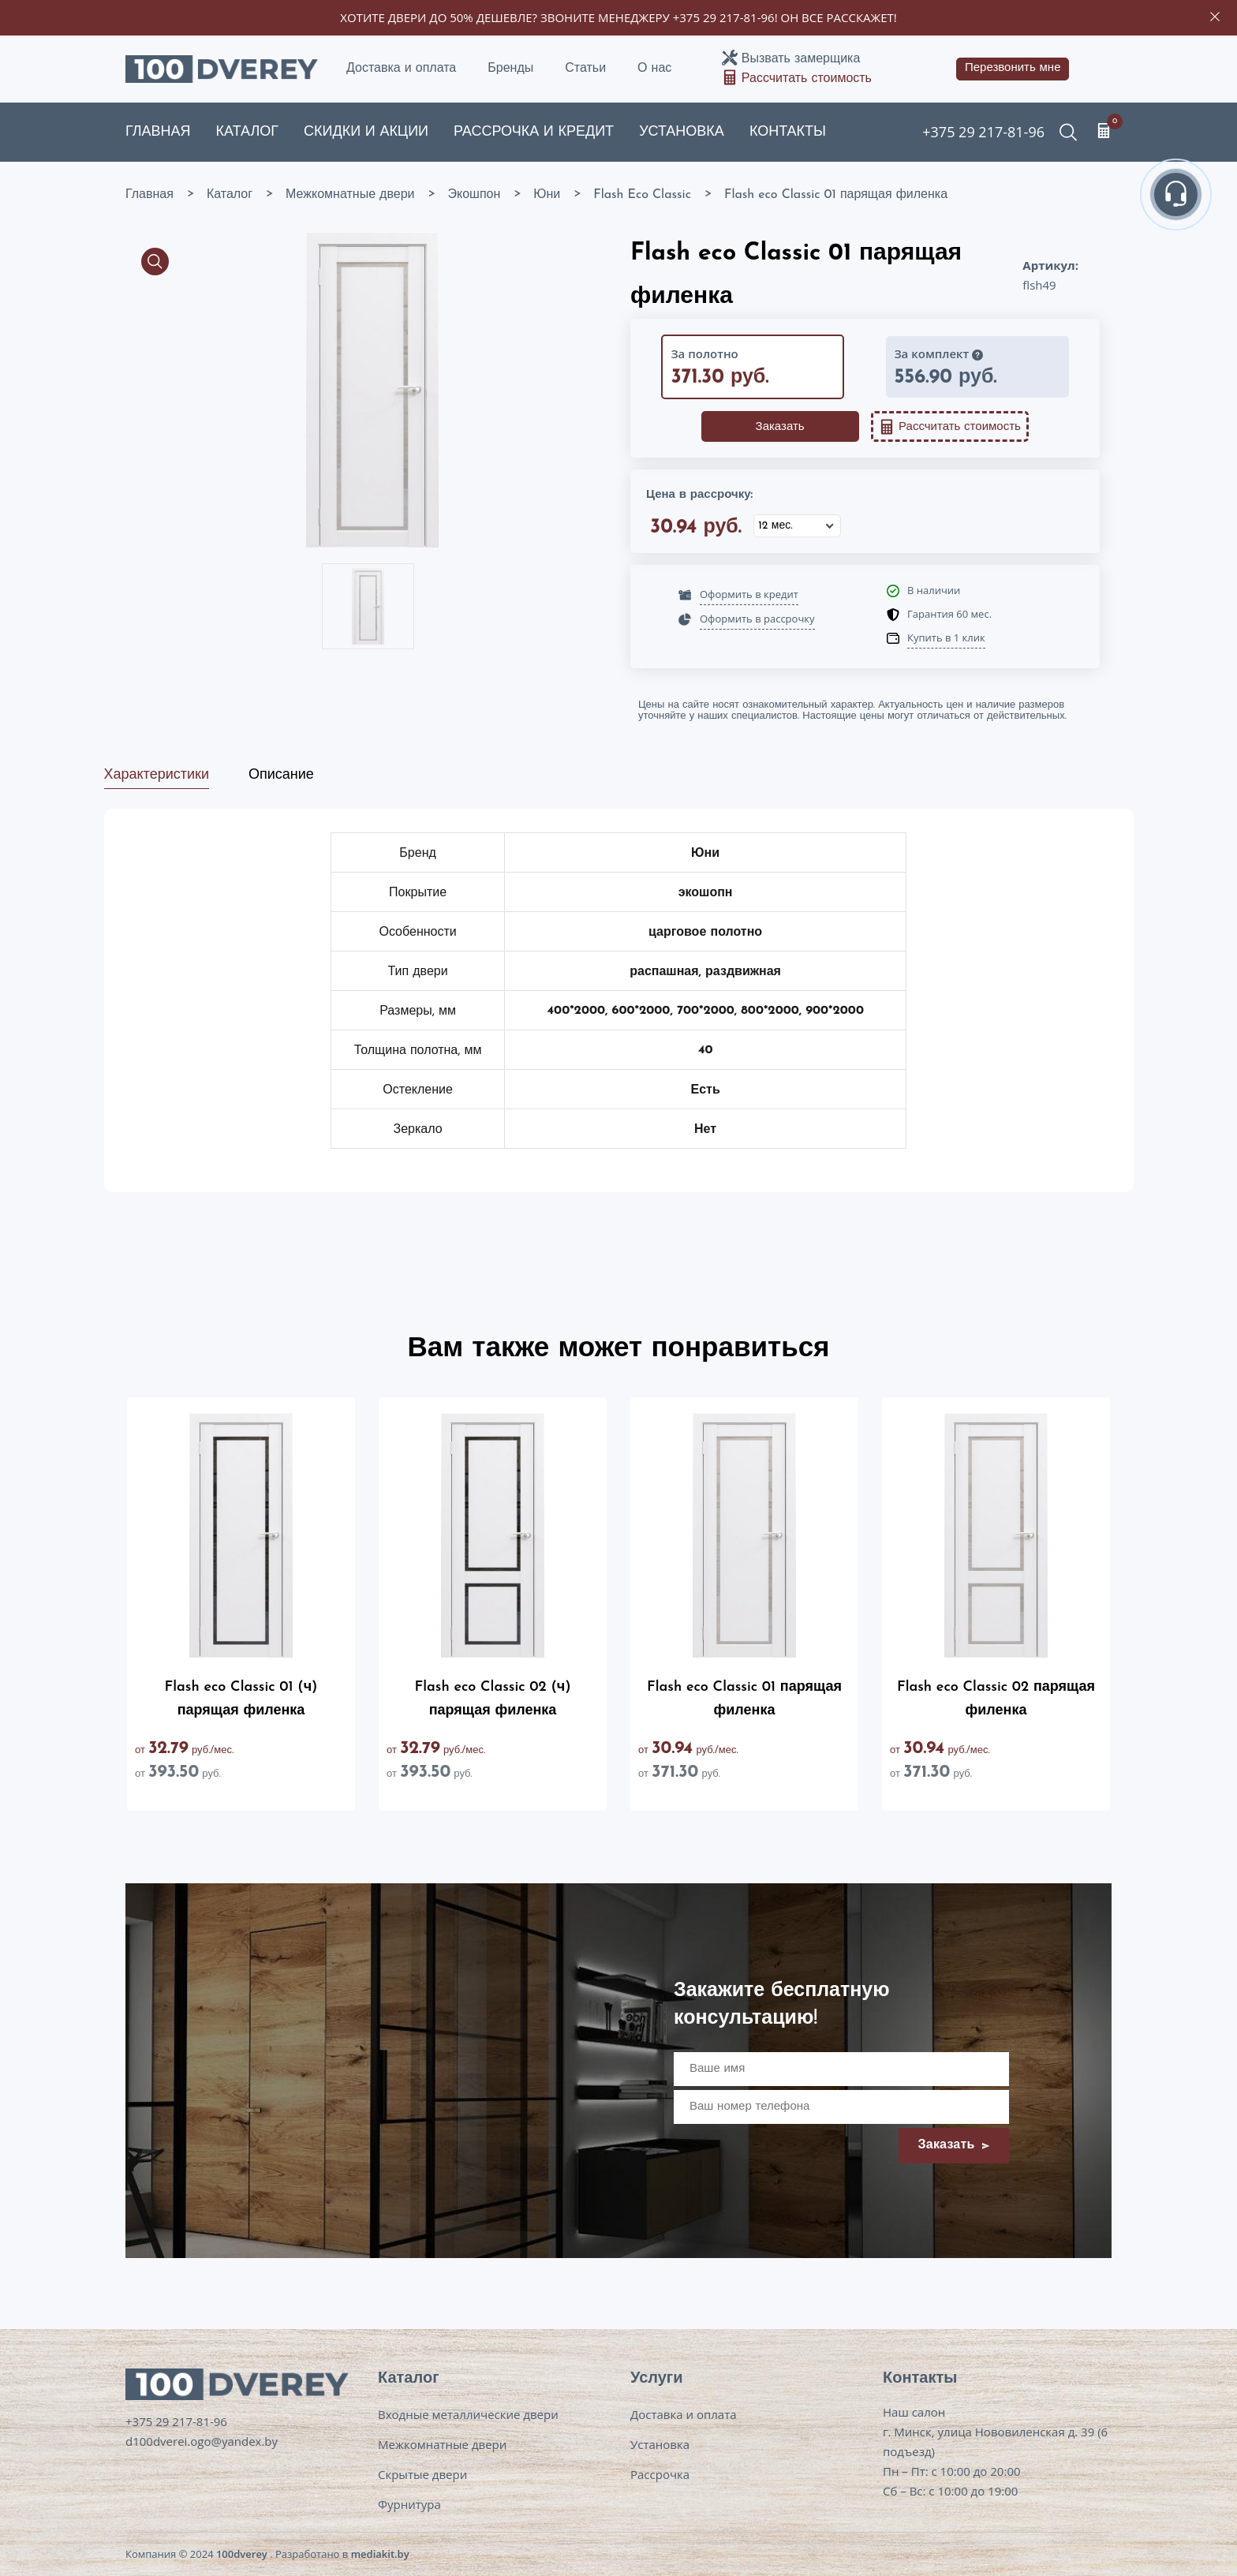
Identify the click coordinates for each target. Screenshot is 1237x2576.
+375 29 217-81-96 (724, 17)
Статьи (585, 68)
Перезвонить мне (1013, 68)
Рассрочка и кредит (534, 132)
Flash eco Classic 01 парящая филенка (744, 1699)
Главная (158, 132)
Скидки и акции (366, 132)
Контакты (787, 132)
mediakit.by (380, 2554)
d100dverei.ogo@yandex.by (201, 2441)
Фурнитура (409, 2504)
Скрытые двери (422, 2474)
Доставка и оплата (401, 68)
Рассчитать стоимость (807, 79)
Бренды (510, 68)
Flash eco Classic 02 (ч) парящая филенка (493, 1699)
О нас (654, 68)
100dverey (241, 2554)
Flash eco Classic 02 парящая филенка (996, 1699)
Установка (681, 132)
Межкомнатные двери (442, 2444)
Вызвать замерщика (801, 59)
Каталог (247, 132)
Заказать (780, 427)
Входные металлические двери (468, 2414)
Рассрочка (660, 2474)
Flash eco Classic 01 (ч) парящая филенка (241, 1699)
